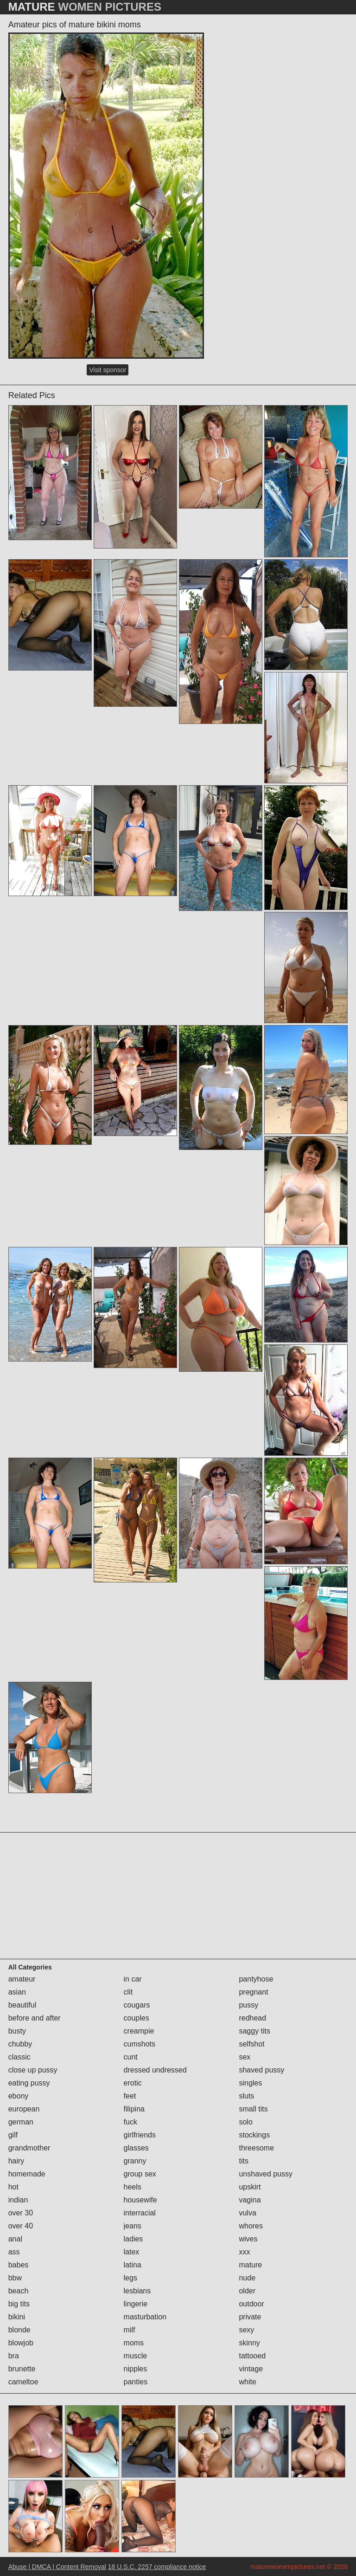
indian (18, 2200)
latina (132, 2265)
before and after (34, 2018)
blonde (19, 2330)
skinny (249, 2343)
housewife (140, 2200)
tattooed (252, 2356)
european (24, 2109)
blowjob (20, 2343)
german (20, 2122)
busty (17, 2031)
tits (243, 2161)
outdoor (251, 2304)
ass (14, 2252)
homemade (26, 2174)
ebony (18, 2096)
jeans (132, 2226)
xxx (244, 2252)
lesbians (137, 2291)
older (247, 2291)
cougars (137, 2005)
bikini (16, 2317)
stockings (254, 2135)
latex (132, 2252)
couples (136, 2018)
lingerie (136, 2304)
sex (244, 2057)
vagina (250, 2200)
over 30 (20, 2213)
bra (13, 2356)
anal (15, 2239)
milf (129, 2330)
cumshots (139, 2044)
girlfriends (140, 2135)
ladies (133, 2239)
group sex (140, 2174)
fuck (130, 2122)
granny (135, 2161)
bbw (15, 2278)
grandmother (29, 2148)
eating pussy (29, 2083)
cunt (131, 2057)
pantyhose (256, 1979)
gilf (13, 2135)
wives (248, 2239)
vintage (251, 2369)
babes (18, 2265)
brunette (22, 2369)
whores (251, 2226)
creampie (139, 2031)
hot (13, 2187)
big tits (19, 2304)
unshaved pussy (265, 2174)
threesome (256, 2148)
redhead (252, 2018)
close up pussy (32, 2070)
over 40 (20, 2226)
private (250, 2317)
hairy (16, 2161)
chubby (20, 2044)
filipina (134, 2109)
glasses (136, 2148)
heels (132, 2187)
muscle (135, 2356)
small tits (253, 2109)
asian (17, 1992)
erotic (133, 2083)
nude (247, 2278)
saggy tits (254, 2031)
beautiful (22, 2005)
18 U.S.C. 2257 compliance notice (157, 2566)
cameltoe (23, 2382)
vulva (247, 2213)
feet (130, 2096)
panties (136, 2382)
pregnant (253, 1992)
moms (134, 2343)
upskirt (250, 2187)
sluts (246, 2096)
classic (19, 2057)
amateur (22, 1979)
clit (128, 1992)
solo (245, 2122)
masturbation (145, 2317)
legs (130, 2278)
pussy (248, 2005)
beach (18, 2291)
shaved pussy (261, 2070)
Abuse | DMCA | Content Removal (57, 2566)
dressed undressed (155, 2070)
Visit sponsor (107, 370)
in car (133, 1979)
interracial (140, 2213)
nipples (135, 2369)
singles (250, 2083)
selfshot (251, 2044)
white (247, 2382)
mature (250, 2265)
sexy (246, 2330)
